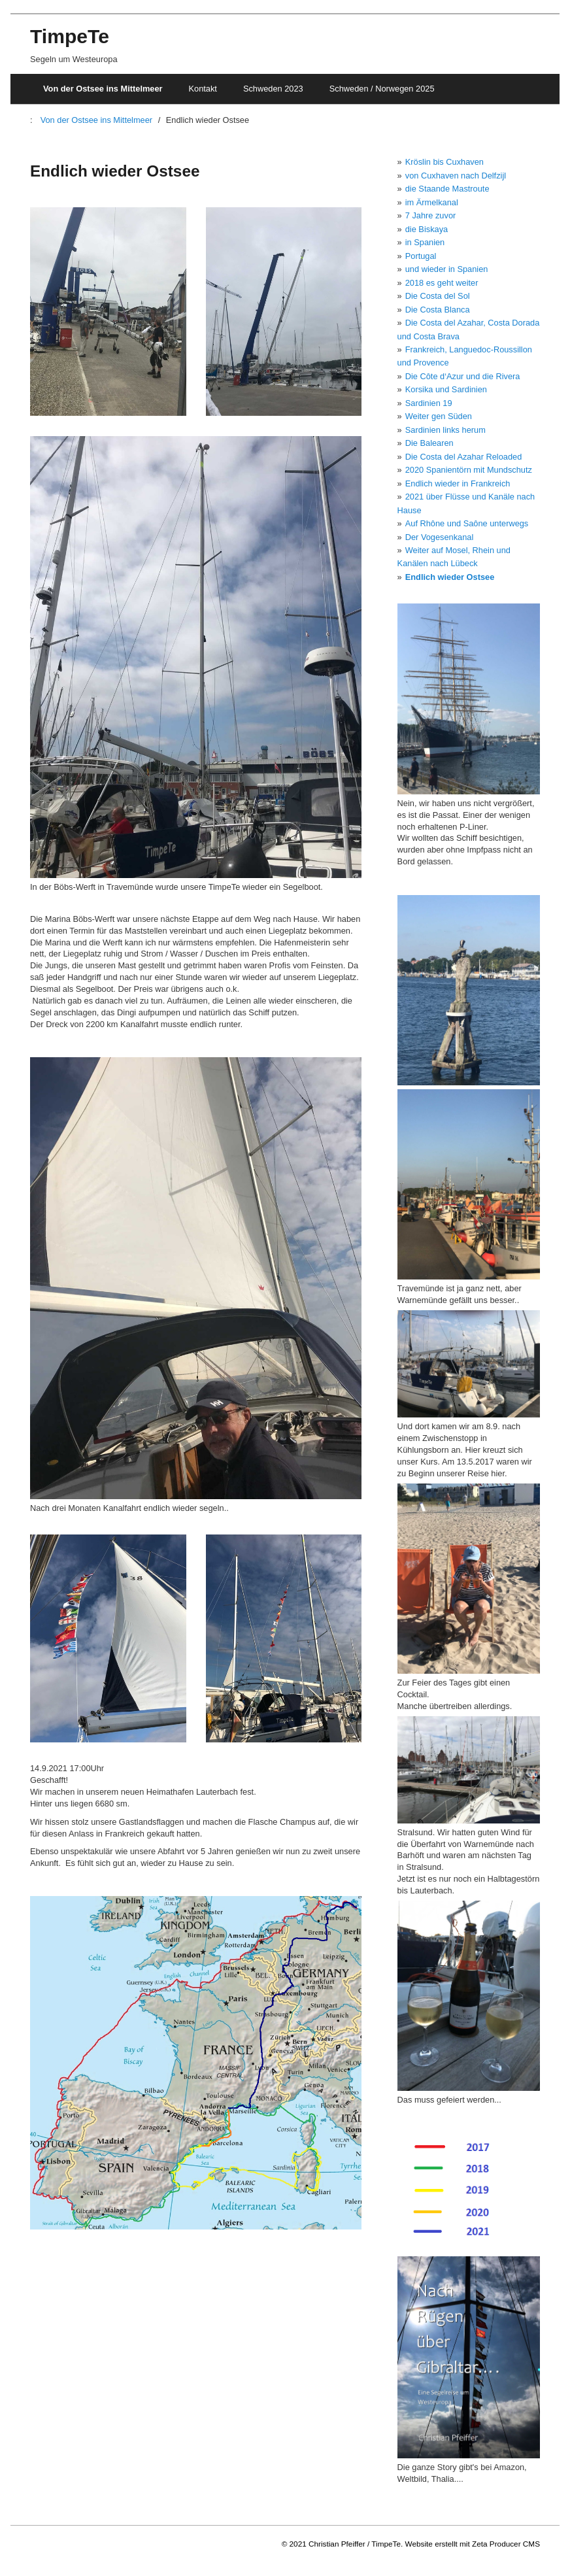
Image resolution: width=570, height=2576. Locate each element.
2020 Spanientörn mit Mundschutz (468, 470)
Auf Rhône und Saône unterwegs (467, 523)
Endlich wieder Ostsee (450, 577)
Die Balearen (429, 443)
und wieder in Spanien (446, 269)
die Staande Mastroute (447, 189)
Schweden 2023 (273, 88)
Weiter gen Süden (438, 416)
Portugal (421, 256)
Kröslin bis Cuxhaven (444, 162)
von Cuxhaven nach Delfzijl (455, 175)
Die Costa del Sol (437, 296)
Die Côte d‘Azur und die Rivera (462, 376)
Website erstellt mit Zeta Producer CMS (472, 2543)
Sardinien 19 (428, 403)
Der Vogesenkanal (439, 537)
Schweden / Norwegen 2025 (382, 88)
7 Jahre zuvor (430, 215)
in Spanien (424, 242)
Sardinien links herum (445, 430)
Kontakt (203, 88)
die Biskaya (426, 229)
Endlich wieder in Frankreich (458, 483)
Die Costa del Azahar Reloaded (463, 457)
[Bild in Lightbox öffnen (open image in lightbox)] (108, 311)
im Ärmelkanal (431, 202)
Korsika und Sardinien (446, 389)
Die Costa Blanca (437, 309)
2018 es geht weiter (441, 283)
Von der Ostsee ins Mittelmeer (103, 88)
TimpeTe (69, 36)
